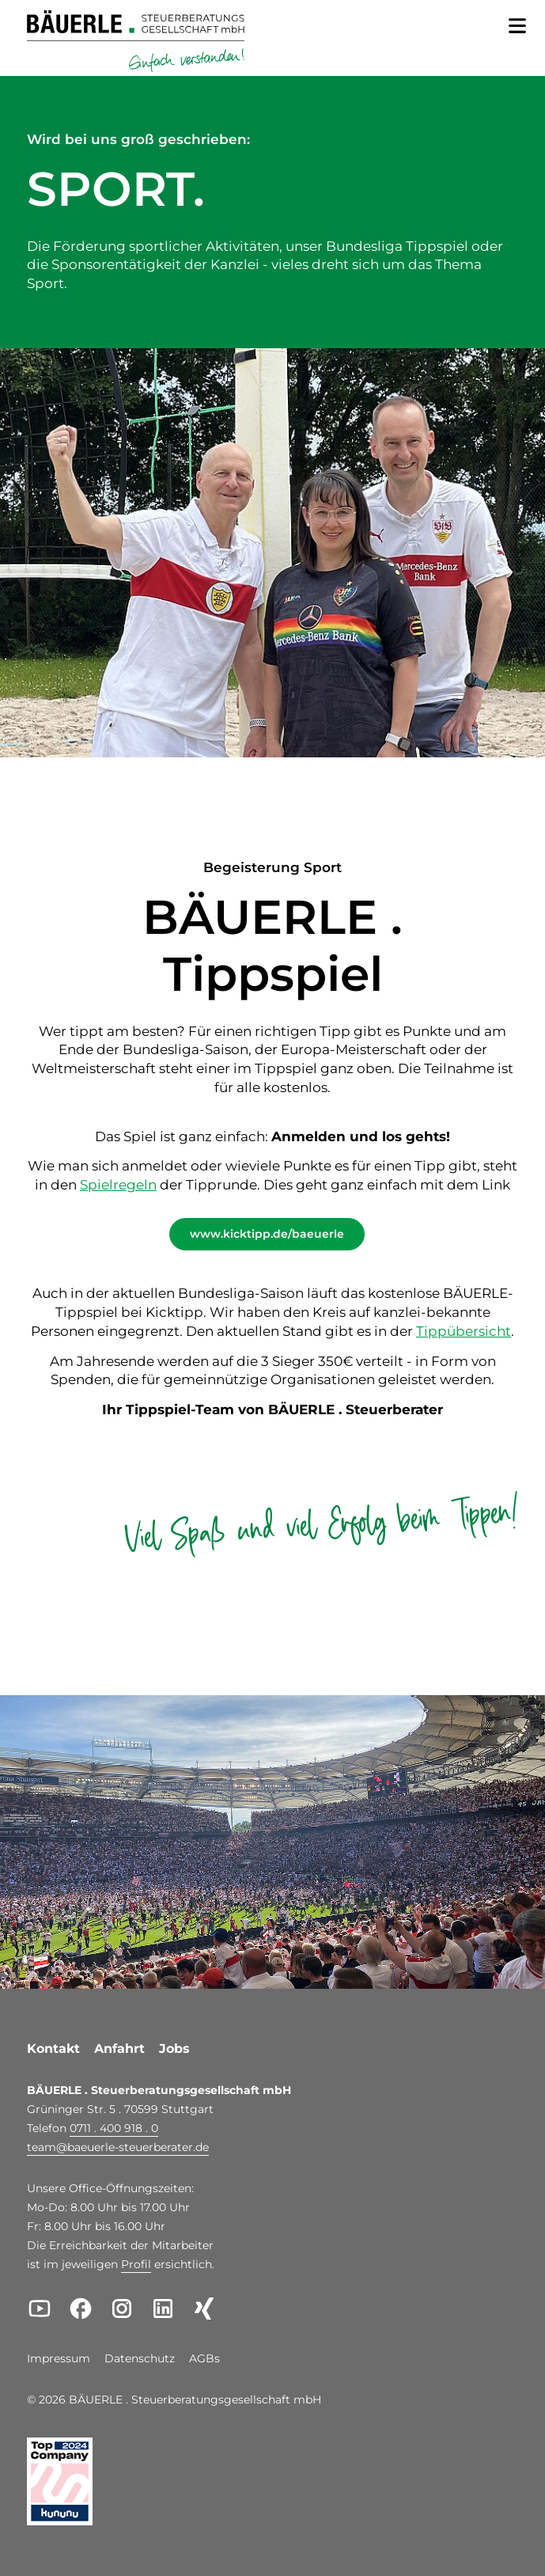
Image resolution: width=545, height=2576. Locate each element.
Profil (136, 2264)
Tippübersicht (463, 1331)
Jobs (174, 2048)
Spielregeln (118, 1185)
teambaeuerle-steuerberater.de (118, 2147)
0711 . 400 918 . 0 (114, 2128)
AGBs (204, 2358)
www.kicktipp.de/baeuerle (267, 1234)
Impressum (58, 2358)
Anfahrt (119, 2048)
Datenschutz (139, 2358)
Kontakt (53, 2048)
